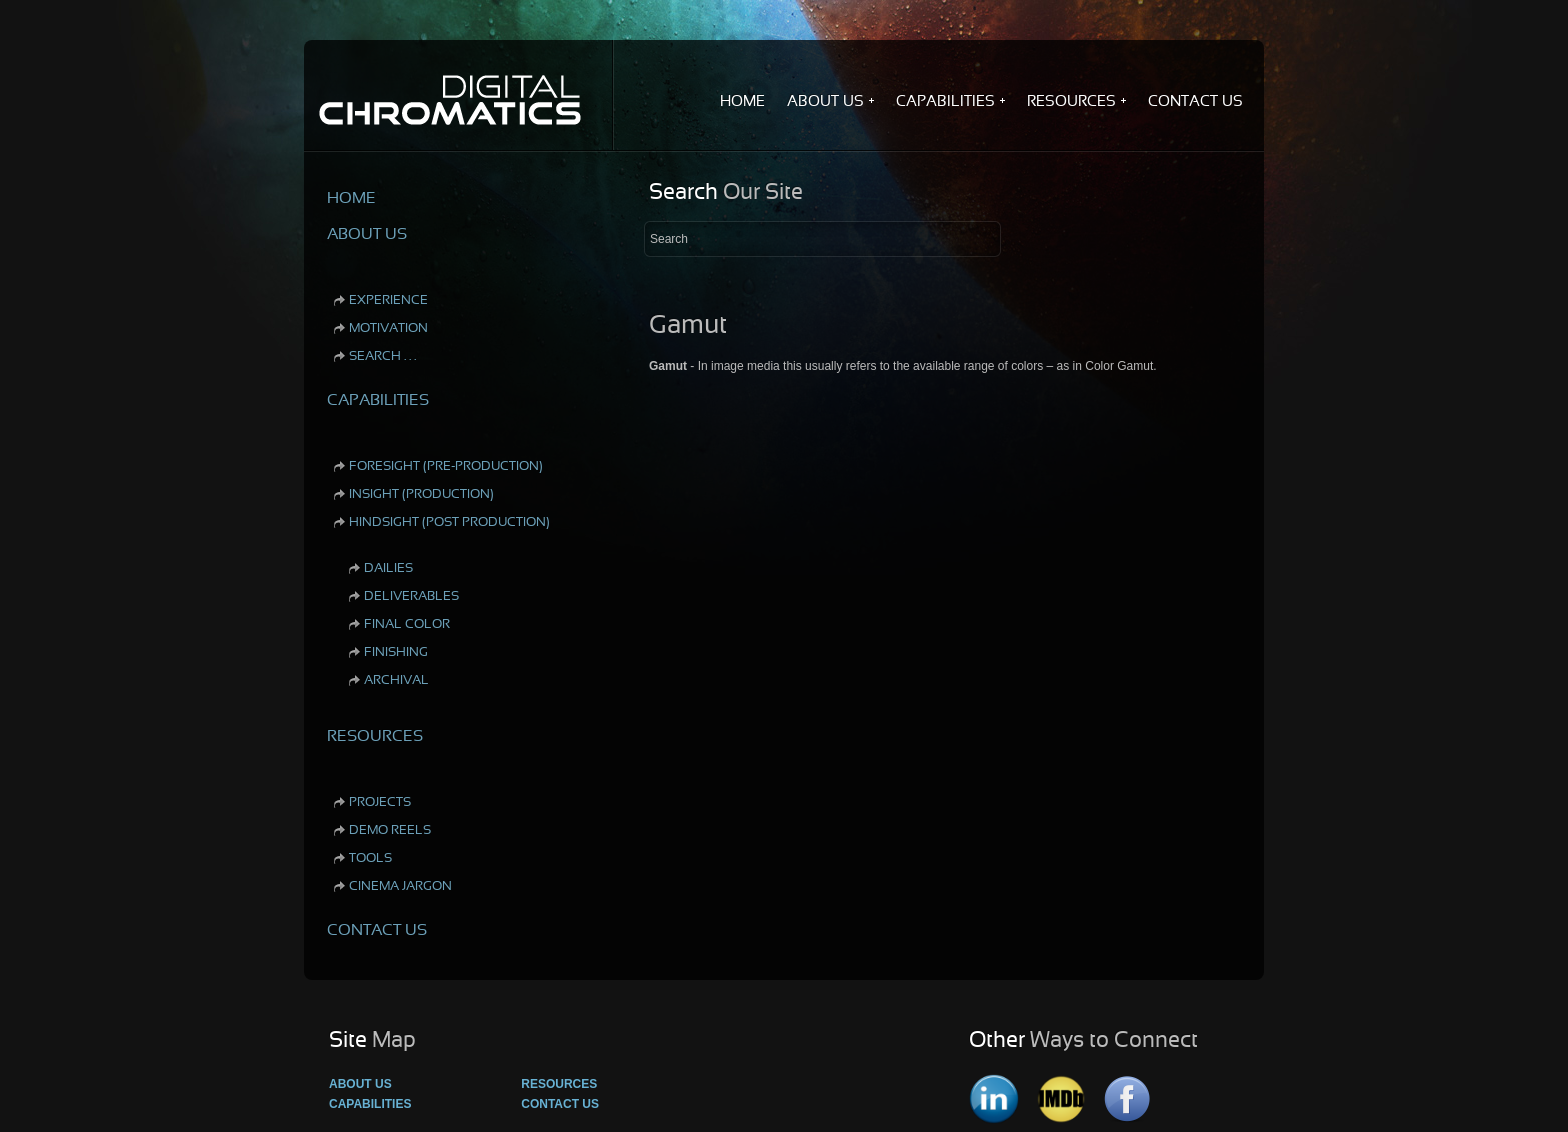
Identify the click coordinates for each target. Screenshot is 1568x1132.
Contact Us (560, 1104)
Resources (559, 1084)
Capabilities (370, 1104)
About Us (360, 1084)
